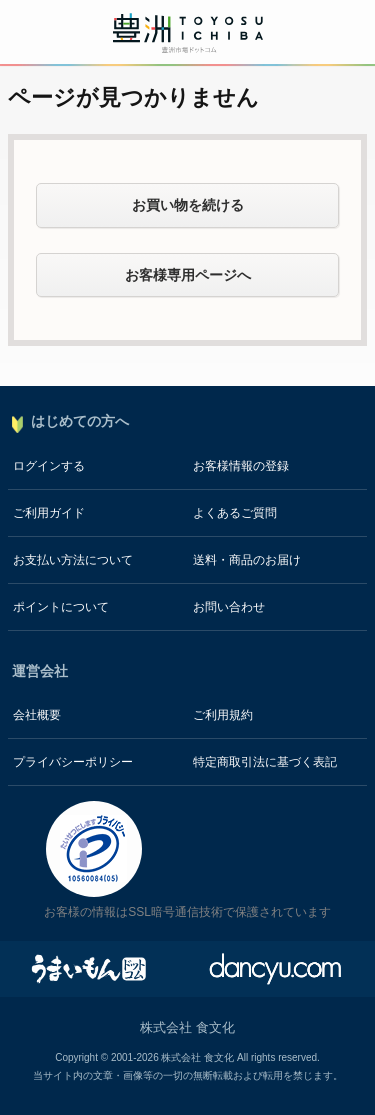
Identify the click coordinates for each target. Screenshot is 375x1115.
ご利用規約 (223, 715)
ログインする (49, 466)
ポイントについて (61, 607)
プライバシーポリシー (73, 762)
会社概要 (37, 715)
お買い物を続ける (188, 205)
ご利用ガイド (49, 513)
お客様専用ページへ (188, 275)
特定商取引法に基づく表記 (265, 762)
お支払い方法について (73, 560)
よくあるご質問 (235, 513)
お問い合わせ (229, 607)
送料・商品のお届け (247, 560)
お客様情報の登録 (241, 466)
